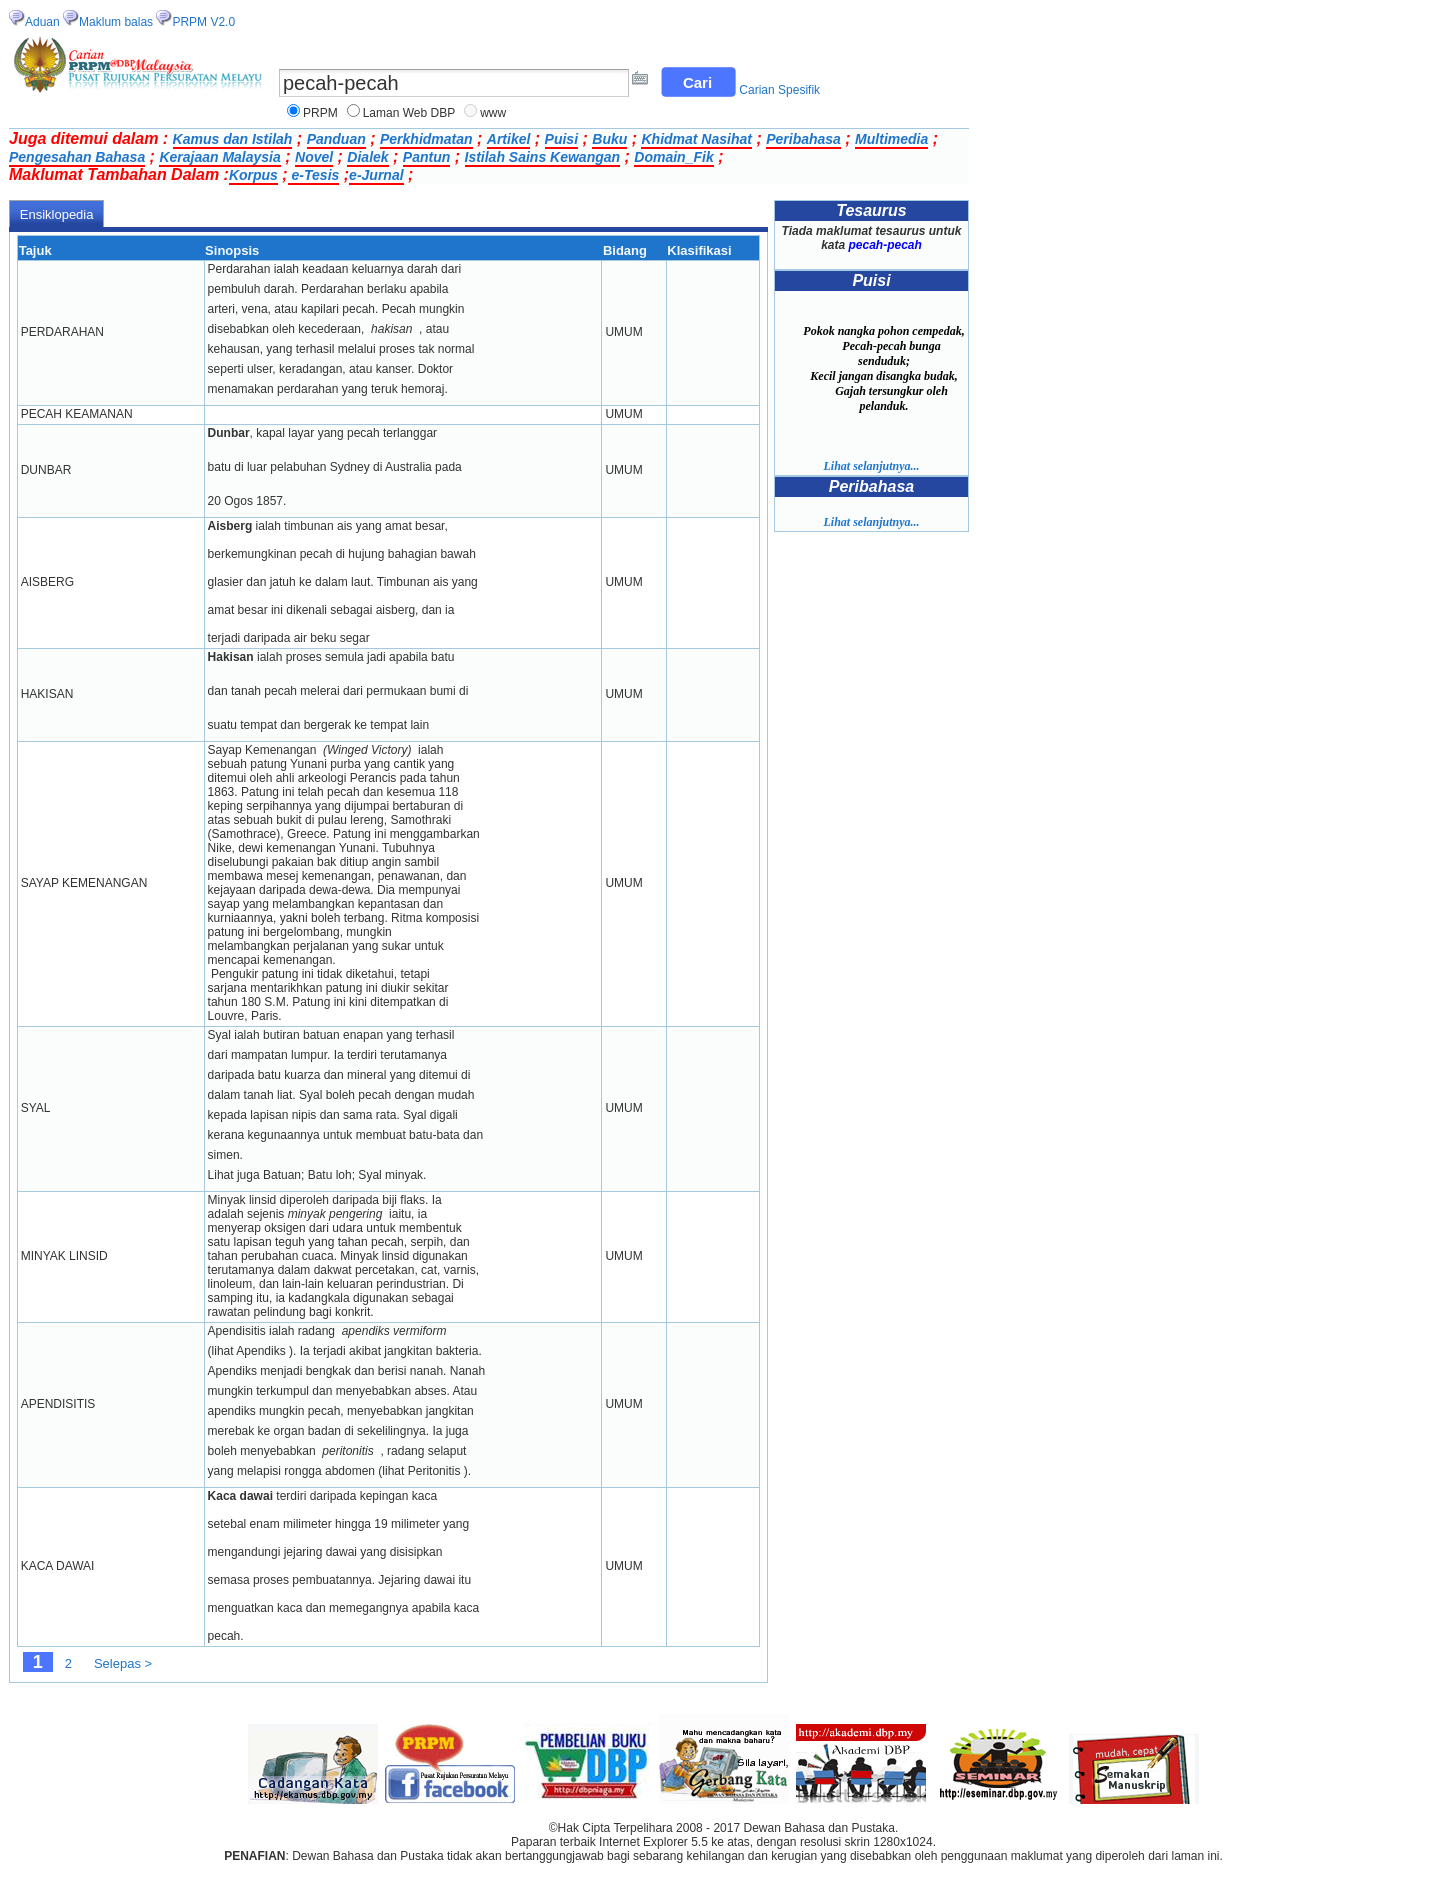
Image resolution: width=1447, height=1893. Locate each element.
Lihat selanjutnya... (871, 466)
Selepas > (123, 1663)
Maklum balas (116, 22)
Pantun (426, 157)
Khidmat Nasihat (696, 139)
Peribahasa (803, 139)
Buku (609, 139)
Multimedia (891, 139)
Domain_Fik (673, 157)
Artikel (509, 139)
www (493, 113)
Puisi (561, 139)
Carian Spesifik (779, 90)
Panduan (336, 139)
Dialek (367, 157)
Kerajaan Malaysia (219, 157)
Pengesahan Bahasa (77, 157)
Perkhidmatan (426, 139)
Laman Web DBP (409, 113)
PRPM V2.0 (203, 22)
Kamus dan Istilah (233, 139)
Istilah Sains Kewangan (543, 157)
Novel (314, 157)
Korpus (253, 175)
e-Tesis (314, 175)
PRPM (320, 113)
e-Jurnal (376, 175)
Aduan (42, 22)
